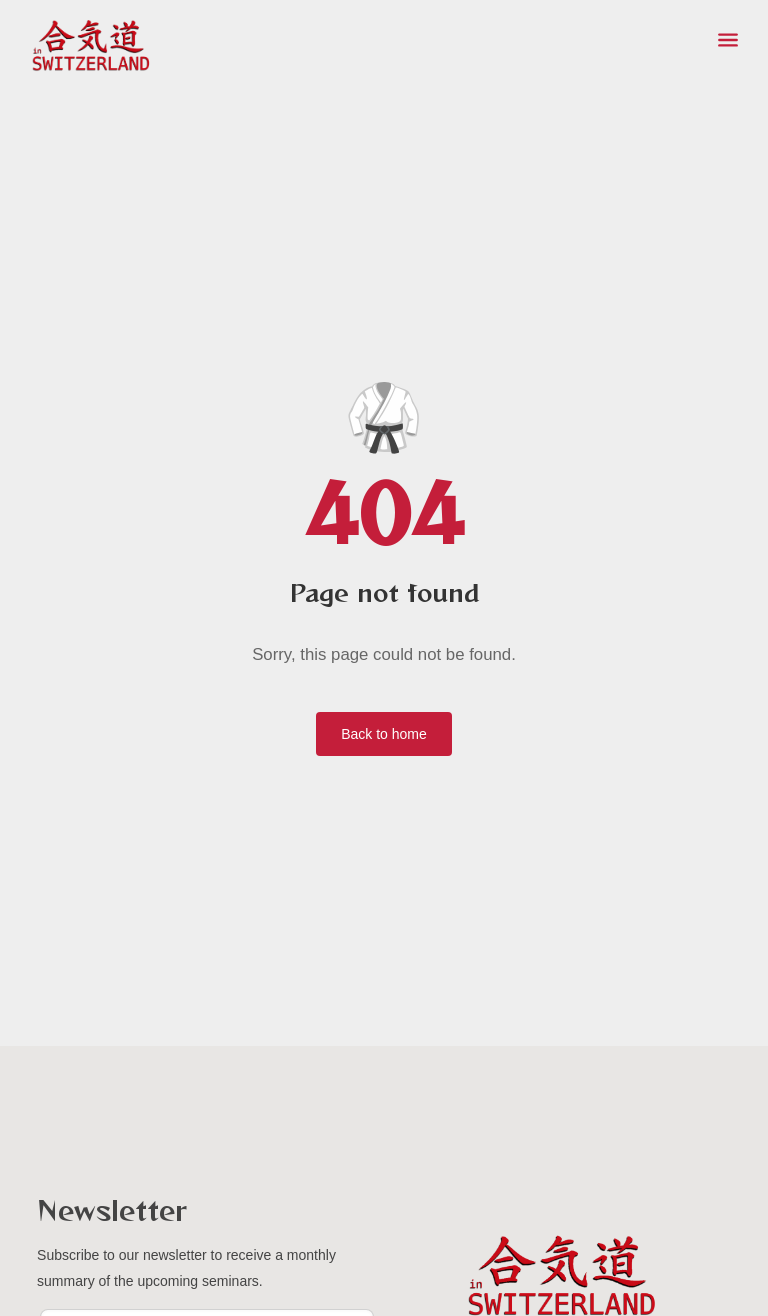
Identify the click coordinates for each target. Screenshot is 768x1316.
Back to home (384, 734)
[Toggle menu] (728, 40)
